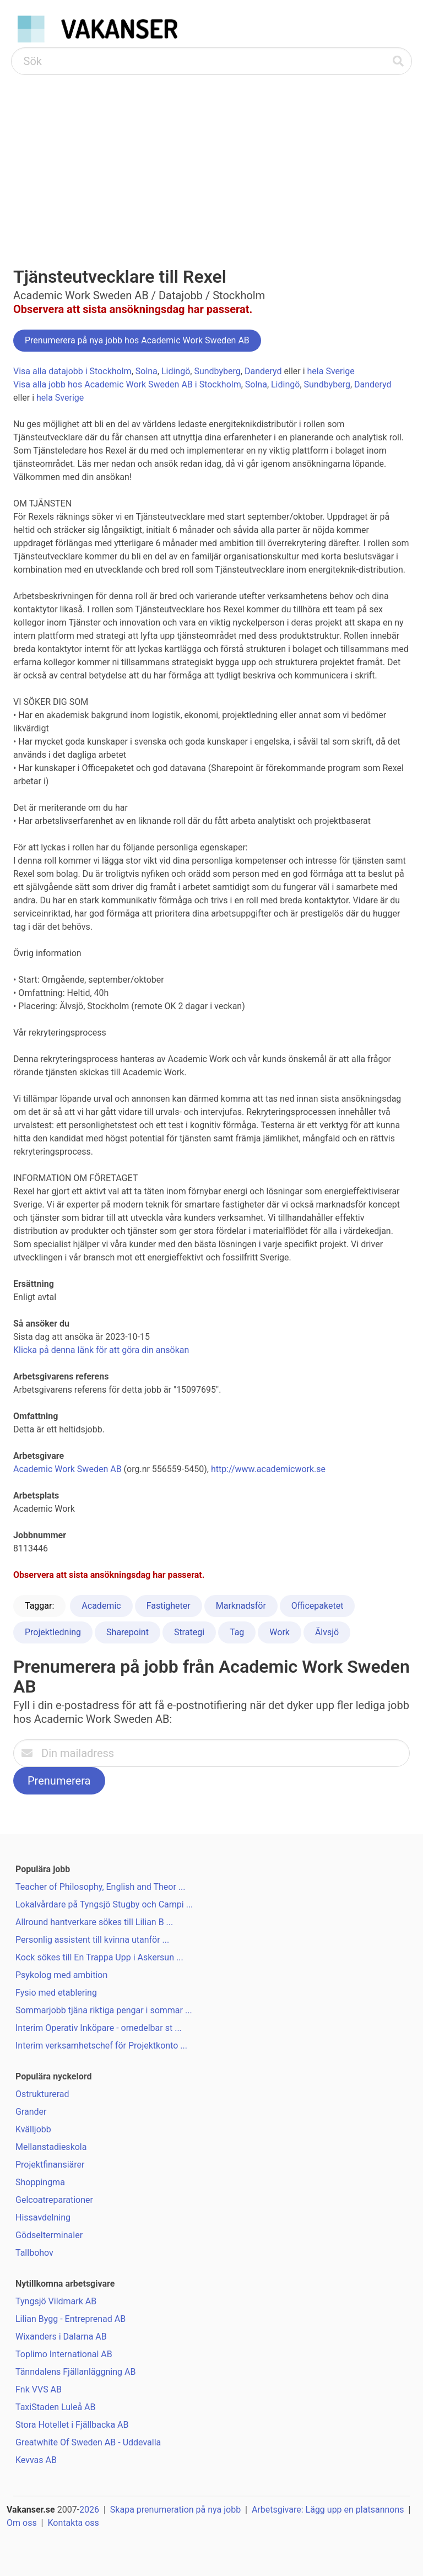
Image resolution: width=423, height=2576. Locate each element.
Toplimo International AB (63, 2354)
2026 (89, 2509)
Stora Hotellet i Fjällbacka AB (71, 2424)
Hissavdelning (42, 2217)
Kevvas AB (36, 2460)
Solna (146, 371)
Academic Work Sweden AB (67, 1469)
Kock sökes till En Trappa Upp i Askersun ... (99, 1957)
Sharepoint (127, 1632)
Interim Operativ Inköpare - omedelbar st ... (98, 2028)
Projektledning (53, 1632)
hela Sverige (331, 371)
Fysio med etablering (56, 1992)
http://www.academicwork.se (268, 1469)
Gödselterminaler (49, 2235)
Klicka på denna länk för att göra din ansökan (101, 1350)
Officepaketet (317, 1605)
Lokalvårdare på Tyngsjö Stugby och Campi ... (104, 1904)
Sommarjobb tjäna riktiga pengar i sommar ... (103, 2010)
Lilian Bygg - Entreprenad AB (70, 2319)
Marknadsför (241, 1605)
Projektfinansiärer (49, 2164)
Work (279, 1632)
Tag (237, 1632)
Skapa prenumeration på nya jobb (175, 2509)
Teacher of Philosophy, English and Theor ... (100, 1887)
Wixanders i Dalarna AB (61, 2336)
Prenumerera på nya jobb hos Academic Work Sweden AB (137, 340)
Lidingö (175, 371)
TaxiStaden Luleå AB (55, 2407)
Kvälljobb (33, 2129)
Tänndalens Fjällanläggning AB (75, 2372)
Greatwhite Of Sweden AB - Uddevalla (88, 2442)
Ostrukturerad (42, 2094)
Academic (101, 1605)
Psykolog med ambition (61, 1975)
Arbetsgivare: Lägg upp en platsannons (328, 2509)
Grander (30, 2111)
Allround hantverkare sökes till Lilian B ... (94, 1922)
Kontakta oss (73, 2523)
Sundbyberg (217, 371)
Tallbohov (34, 2253)
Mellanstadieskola (50, 2147)
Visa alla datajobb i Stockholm (72, 371)
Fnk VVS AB (38, 2389)
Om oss (22, 2523)
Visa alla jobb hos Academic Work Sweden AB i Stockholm (127, 384)
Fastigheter (169, 1605)
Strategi (189, 1632)
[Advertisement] (211, 157)
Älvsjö (327, 1632)
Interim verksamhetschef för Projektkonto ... (101, 2045)
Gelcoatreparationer (54, 2200)
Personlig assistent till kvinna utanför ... (92, 1939)
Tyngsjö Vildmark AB (55, 2301)
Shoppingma (40, 2182)
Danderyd (263, 371)
